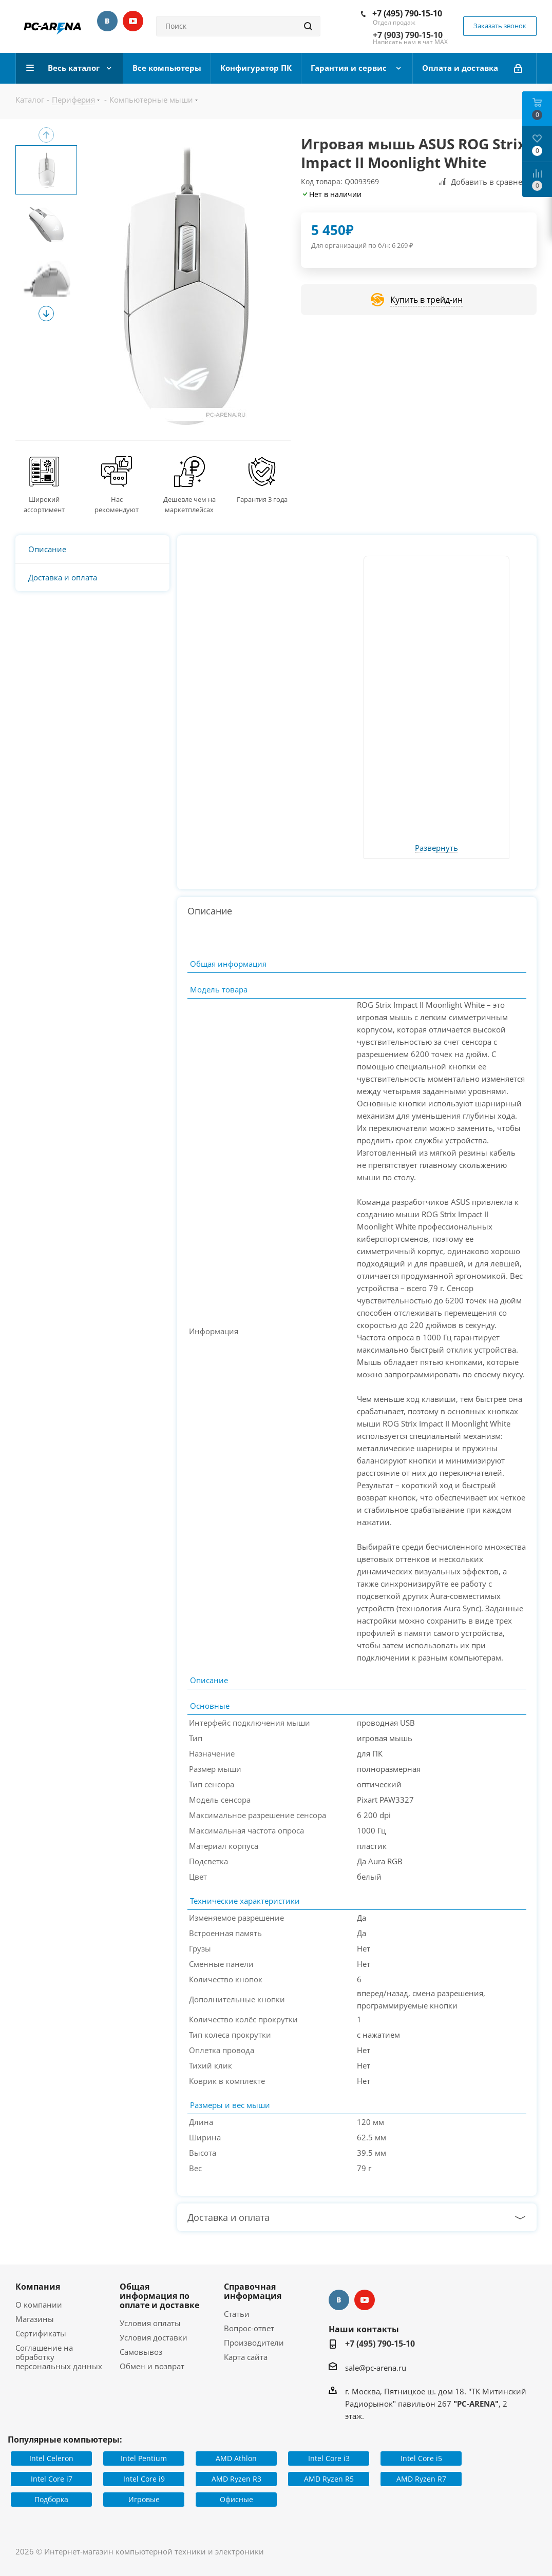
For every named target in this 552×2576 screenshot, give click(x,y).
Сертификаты (40, 2333)
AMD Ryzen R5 (329, 2479)
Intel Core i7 (51, 2479)
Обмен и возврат (152, 2366)
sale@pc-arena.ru (375, 2368)
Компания (37, 2286)
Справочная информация (252, 2291)
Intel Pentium (144, 2458)
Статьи (237, 2314)
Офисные (236, 2499)
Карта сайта (246, 2357)
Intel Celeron (51, 2458)
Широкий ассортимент (44, 504)
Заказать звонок (499, 25)
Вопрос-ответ (249, 2328)
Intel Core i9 (144, 2479)
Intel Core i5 (421, 2458)
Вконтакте (107, 21)
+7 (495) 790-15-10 (407, 13)
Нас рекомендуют (116, 504)
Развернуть (436, 848)
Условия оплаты (150, 2323)
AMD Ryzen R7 (421, 2479)
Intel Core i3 (329, 2458)
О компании (38, 2304)
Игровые (144, 2499)
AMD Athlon (236, 2458)
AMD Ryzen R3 (236, 2479)
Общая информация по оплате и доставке (159, 2296)
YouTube (133, 21)
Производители (254, 2342)
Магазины (34, 2319)
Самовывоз (141, 2352)
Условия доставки (153, 2337)
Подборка (51, 2499)
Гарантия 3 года (262, 499)
